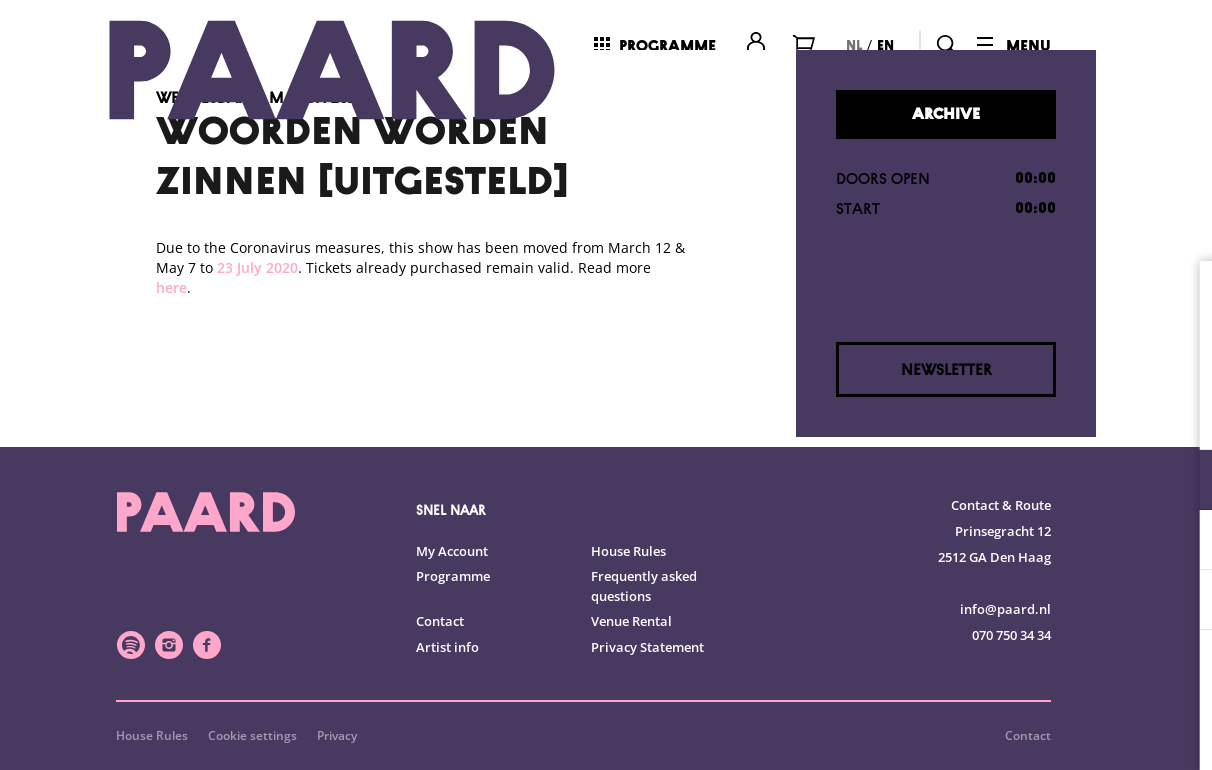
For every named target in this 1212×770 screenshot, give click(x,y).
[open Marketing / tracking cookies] (1180, 602)
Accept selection (1042, 732)
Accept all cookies (1042, 674)
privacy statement (962, 414)
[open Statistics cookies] (1180, 542)
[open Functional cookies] (1180, 482)
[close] (1181, 297)
